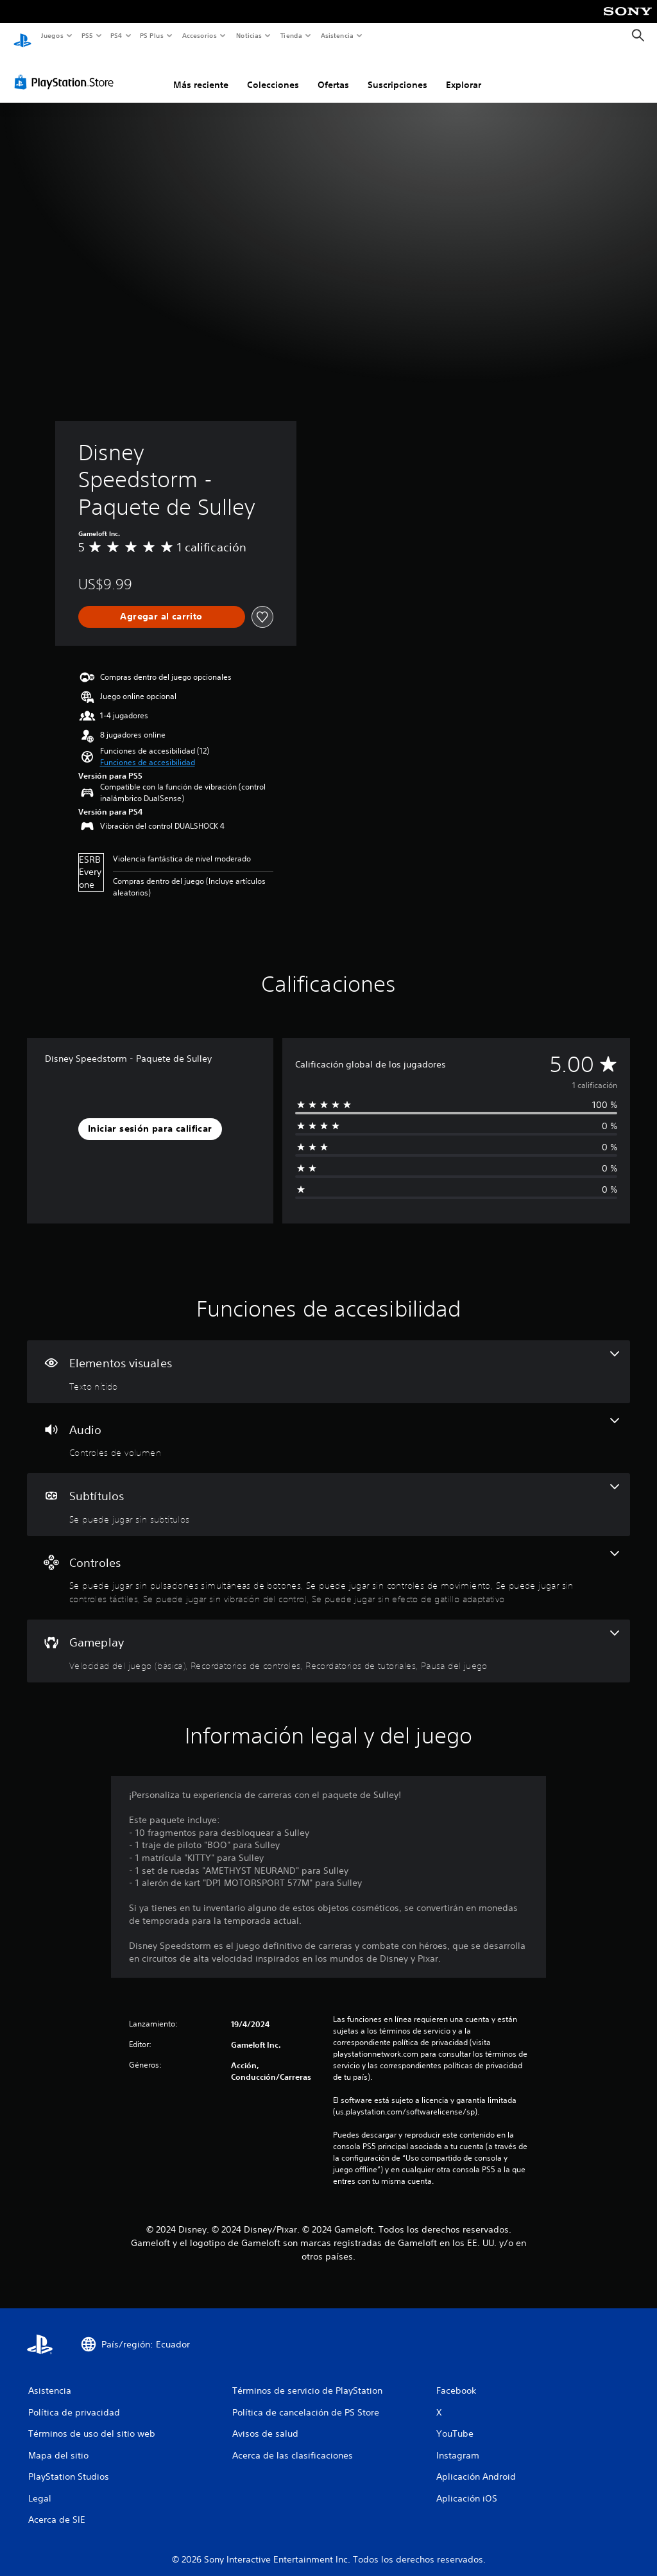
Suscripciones (397, 72)
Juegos (51, 35)
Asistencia (337, 35)
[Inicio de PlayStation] (22, 36)
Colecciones (273, 72)
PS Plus (152, 35)
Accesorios (199, 35)
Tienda (291, 35)
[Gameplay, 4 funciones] (328, 1638)
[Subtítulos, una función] (328, 1492)
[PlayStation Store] (66, 70)
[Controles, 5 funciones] (328, 1566)
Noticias (249, 35)
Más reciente (200, 72)
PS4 (116, 35)
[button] (147, 750)
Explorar (463, 72)
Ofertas (333, 72)
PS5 (87, 35)
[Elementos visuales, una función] (328, 1359)
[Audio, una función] (328, 1426)
